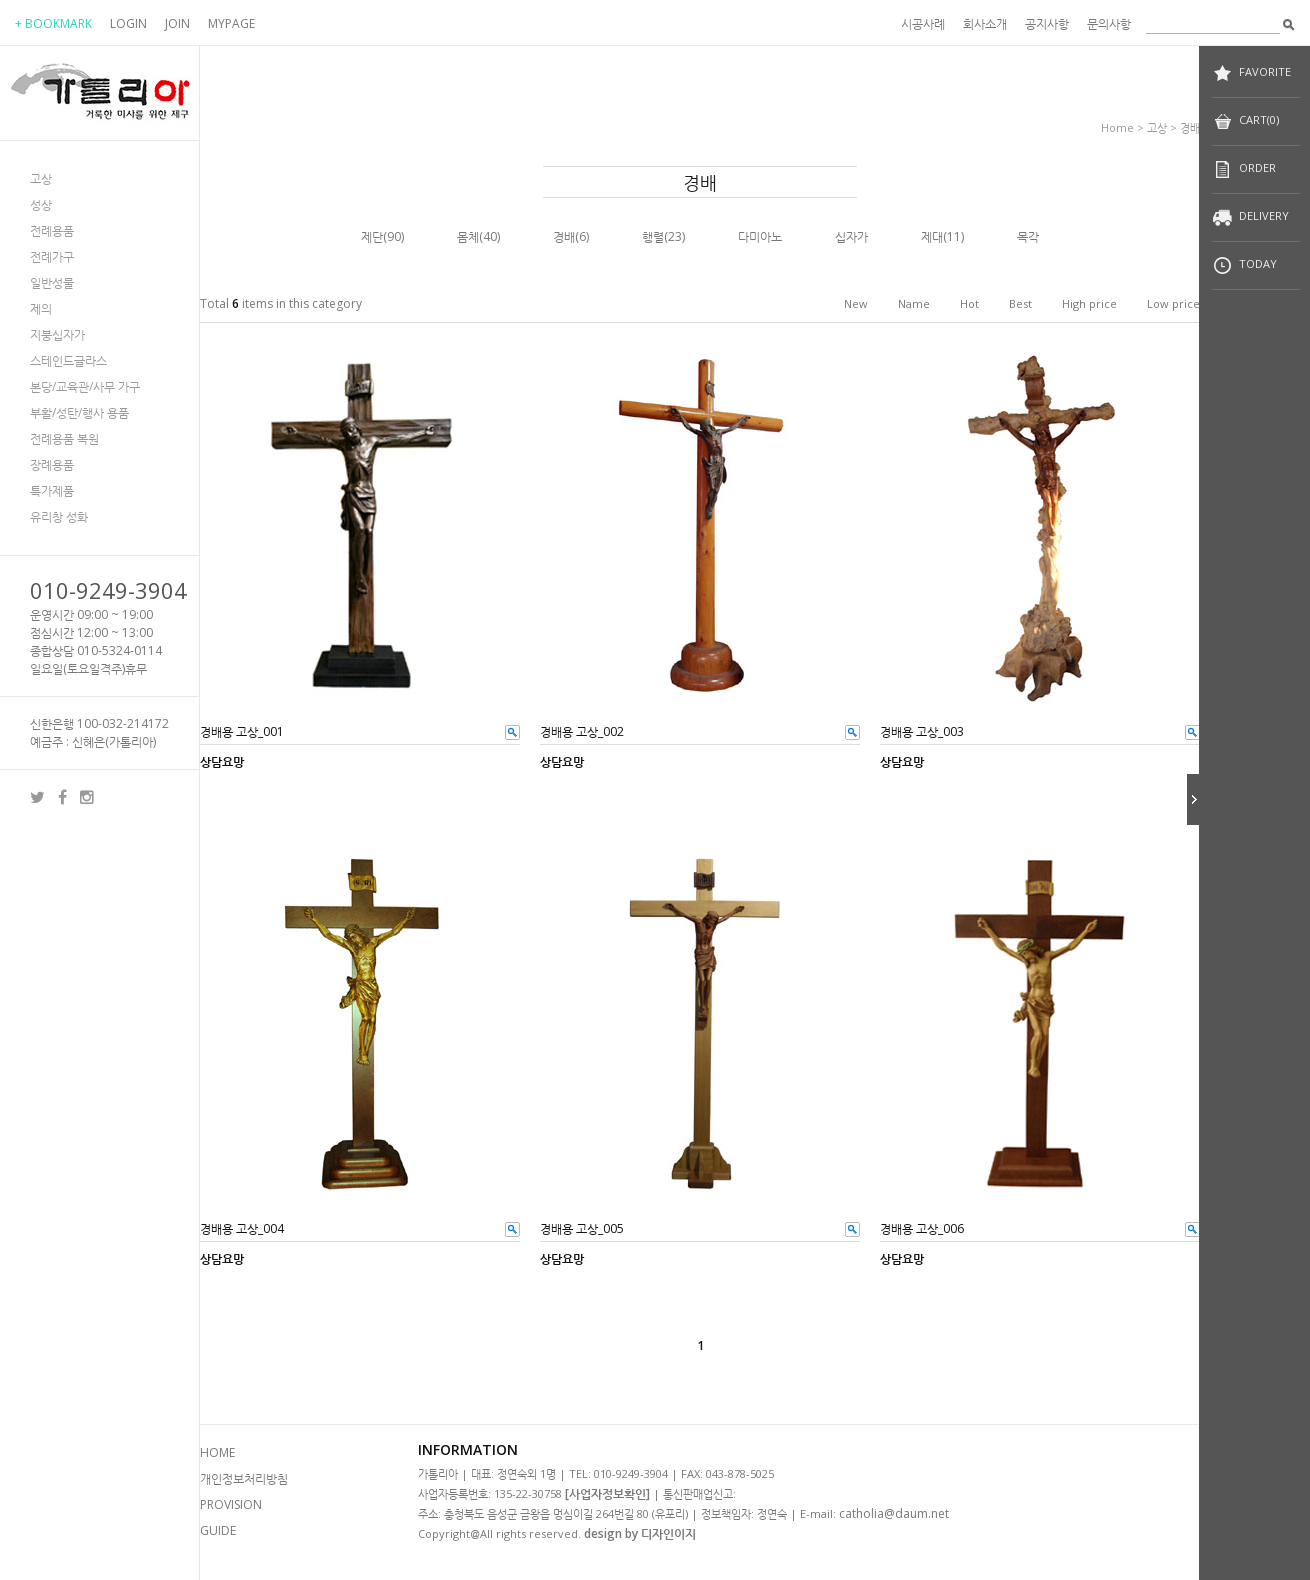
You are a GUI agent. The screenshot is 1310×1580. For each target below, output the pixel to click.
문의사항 (1109, 23)
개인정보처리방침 (244, 1478)
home (1117, 127)
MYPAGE (231, 23)
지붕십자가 (57, 334)
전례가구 (52, 256)
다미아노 (760, 236)
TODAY (1244, 265)
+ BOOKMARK (53, 23)
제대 (932, 236)
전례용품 (52, 230)
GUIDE (218, 1530)
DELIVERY (1250, 217)
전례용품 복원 (64, 438)
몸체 (468, 236)
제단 (372, 236)
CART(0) (1245, 121)
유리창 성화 (59, 516)
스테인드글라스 (68, 360)
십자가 (851, 236)
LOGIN (128, 23)
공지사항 (1047, 23)
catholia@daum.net (894, 1513)
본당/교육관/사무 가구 (85, 386)
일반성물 (52, 282)
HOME (217, 1452)
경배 (1190, 127)
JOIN (177, 23)
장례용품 (52, 464)
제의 (41, 308)
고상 (41, 178)
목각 (1028, 236)
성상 (41, 204)
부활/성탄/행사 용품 (79, 412)
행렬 (653, 236)
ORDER (1244, 169)
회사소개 (985, 23)
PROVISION (231, 1504)
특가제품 (52, 490)
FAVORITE (1251, 73)
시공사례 (923, 23)
